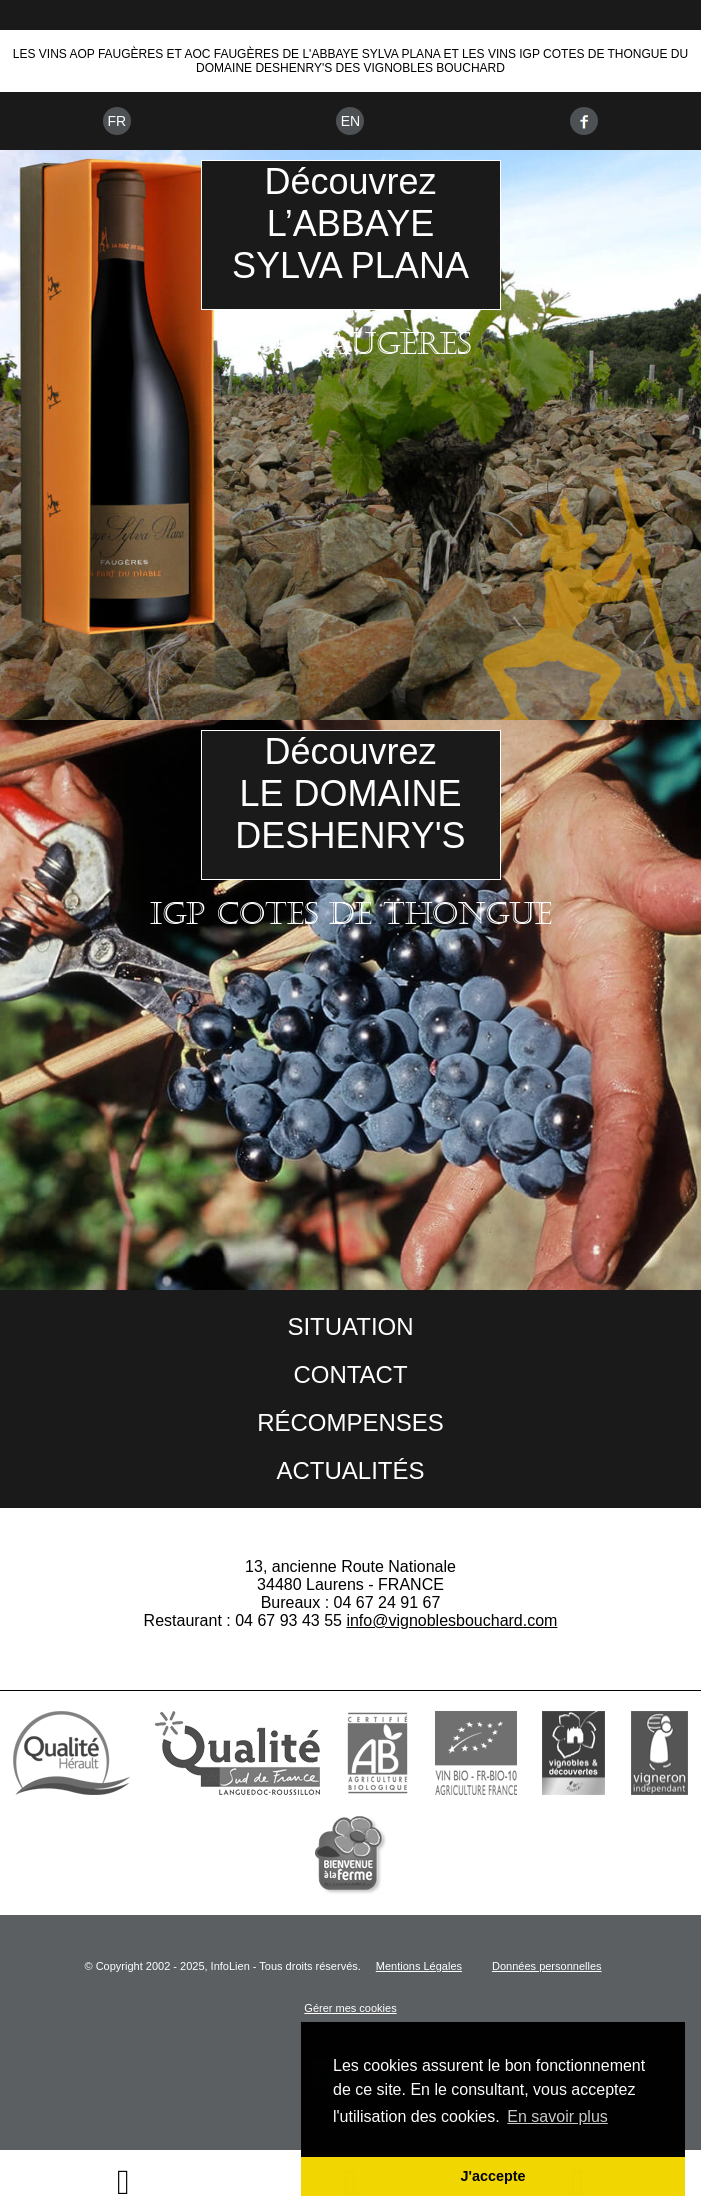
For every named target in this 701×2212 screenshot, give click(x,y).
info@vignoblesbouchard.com (451, 1620)
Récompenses (350, 1422)
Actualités (350, 1470)
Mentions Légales (419, 1966)
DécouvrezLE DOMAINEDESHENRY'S (350, 793)
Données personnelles (546, 1966)
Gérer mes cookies (350, 2008)
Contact (350, 1374)
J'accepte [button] (492, 2176)
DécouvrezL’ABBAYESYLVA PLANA (350, 223)
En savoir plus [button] (557, 2116)
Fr (116, 121)
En (350, 121)
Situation (350, 1326)
